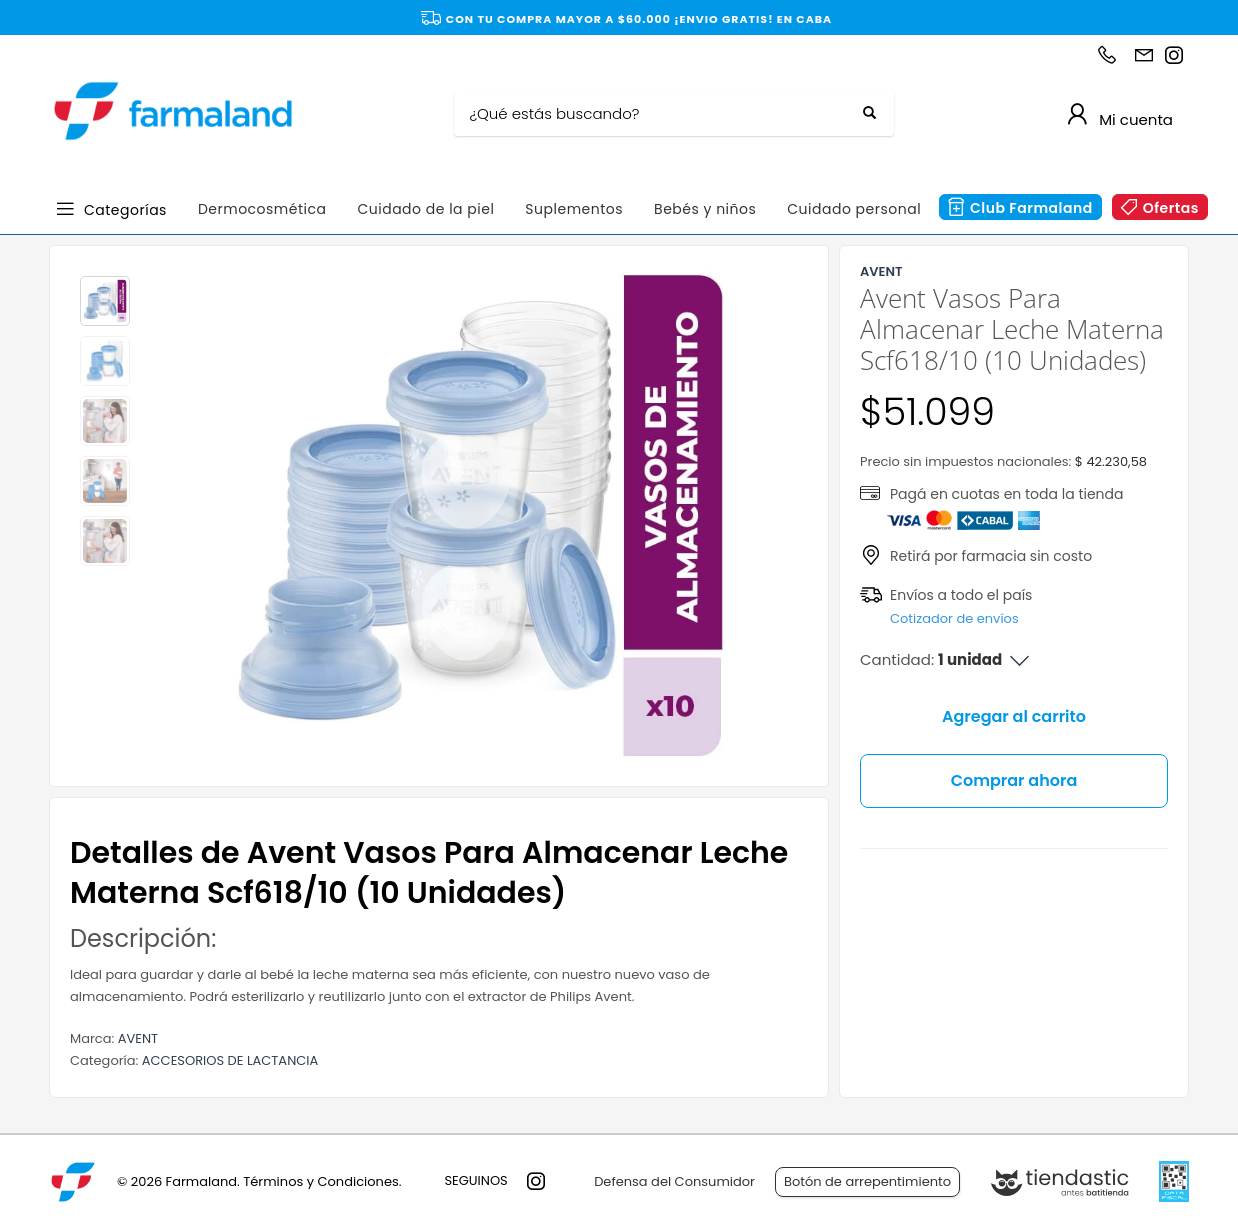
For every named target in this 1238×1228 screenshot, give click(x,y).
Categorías (125, 208)
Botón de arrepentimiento (867, 1181)
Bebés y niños (705, 209)
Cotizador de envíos (954, 618)
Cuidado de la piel (425, 209)
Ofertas (1171, 208)
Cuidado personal (854, 209)
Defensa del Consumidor (674, 1181)
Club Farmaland (1031, 208)
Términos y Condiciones (320, 1181)
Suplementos (574, 209)
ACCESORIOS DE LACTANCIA (230, 1060)
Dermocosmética (262, 209)
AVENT (138, 1038)
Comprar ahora (1014, 780)
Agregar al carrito (1014, 716)
